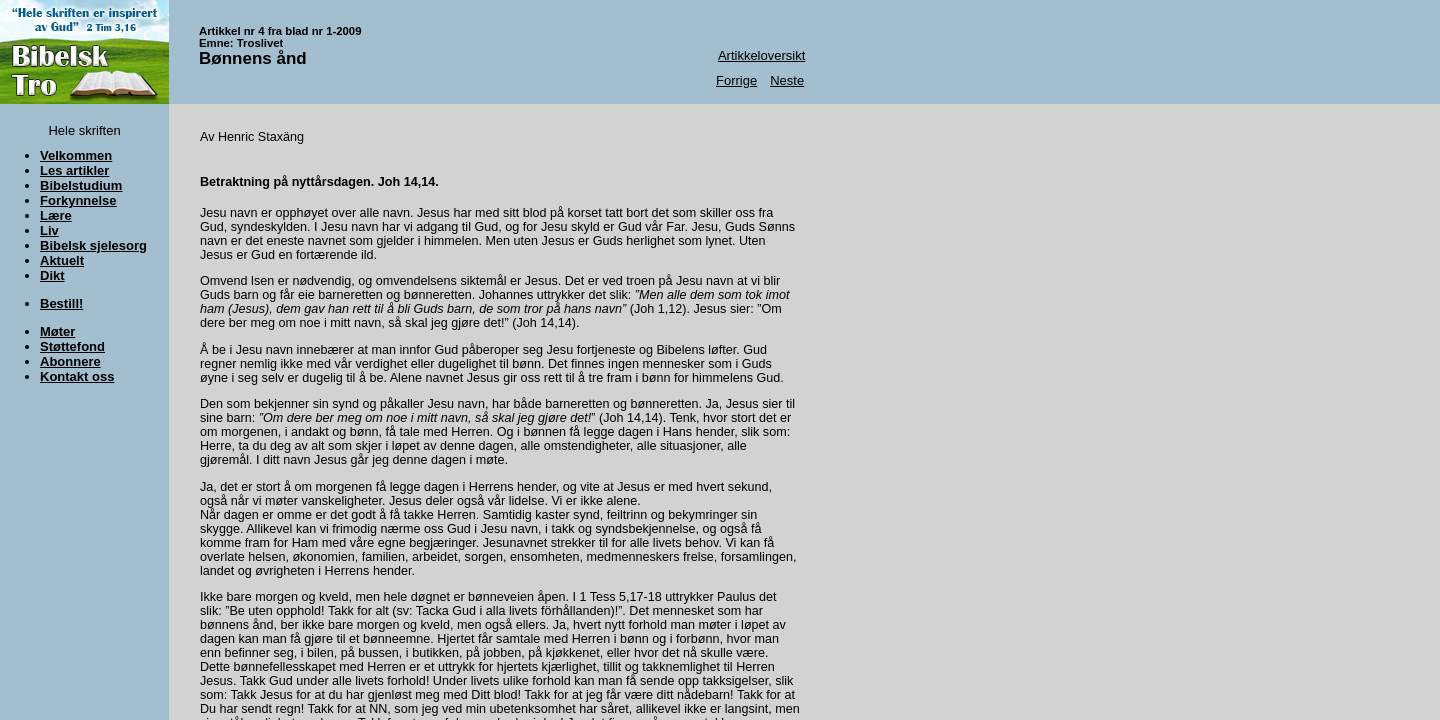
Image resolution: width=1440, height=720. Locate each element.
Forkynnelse (78, 200)
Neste (787, 80)
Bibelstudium (81, 185)
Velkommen (76, 155)
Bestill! (61, 303)
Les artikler (74, 170)
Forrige (736, 80)
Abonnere (70, 361)
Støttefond (72, 346)
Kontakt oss (77, 376)
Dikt (52, 275)
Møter (57, 331)
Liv (49, 230)
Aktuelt (62, 260)
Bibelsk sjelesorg (93, 245)
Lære (56, 215)
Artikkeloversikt (761, 55)
